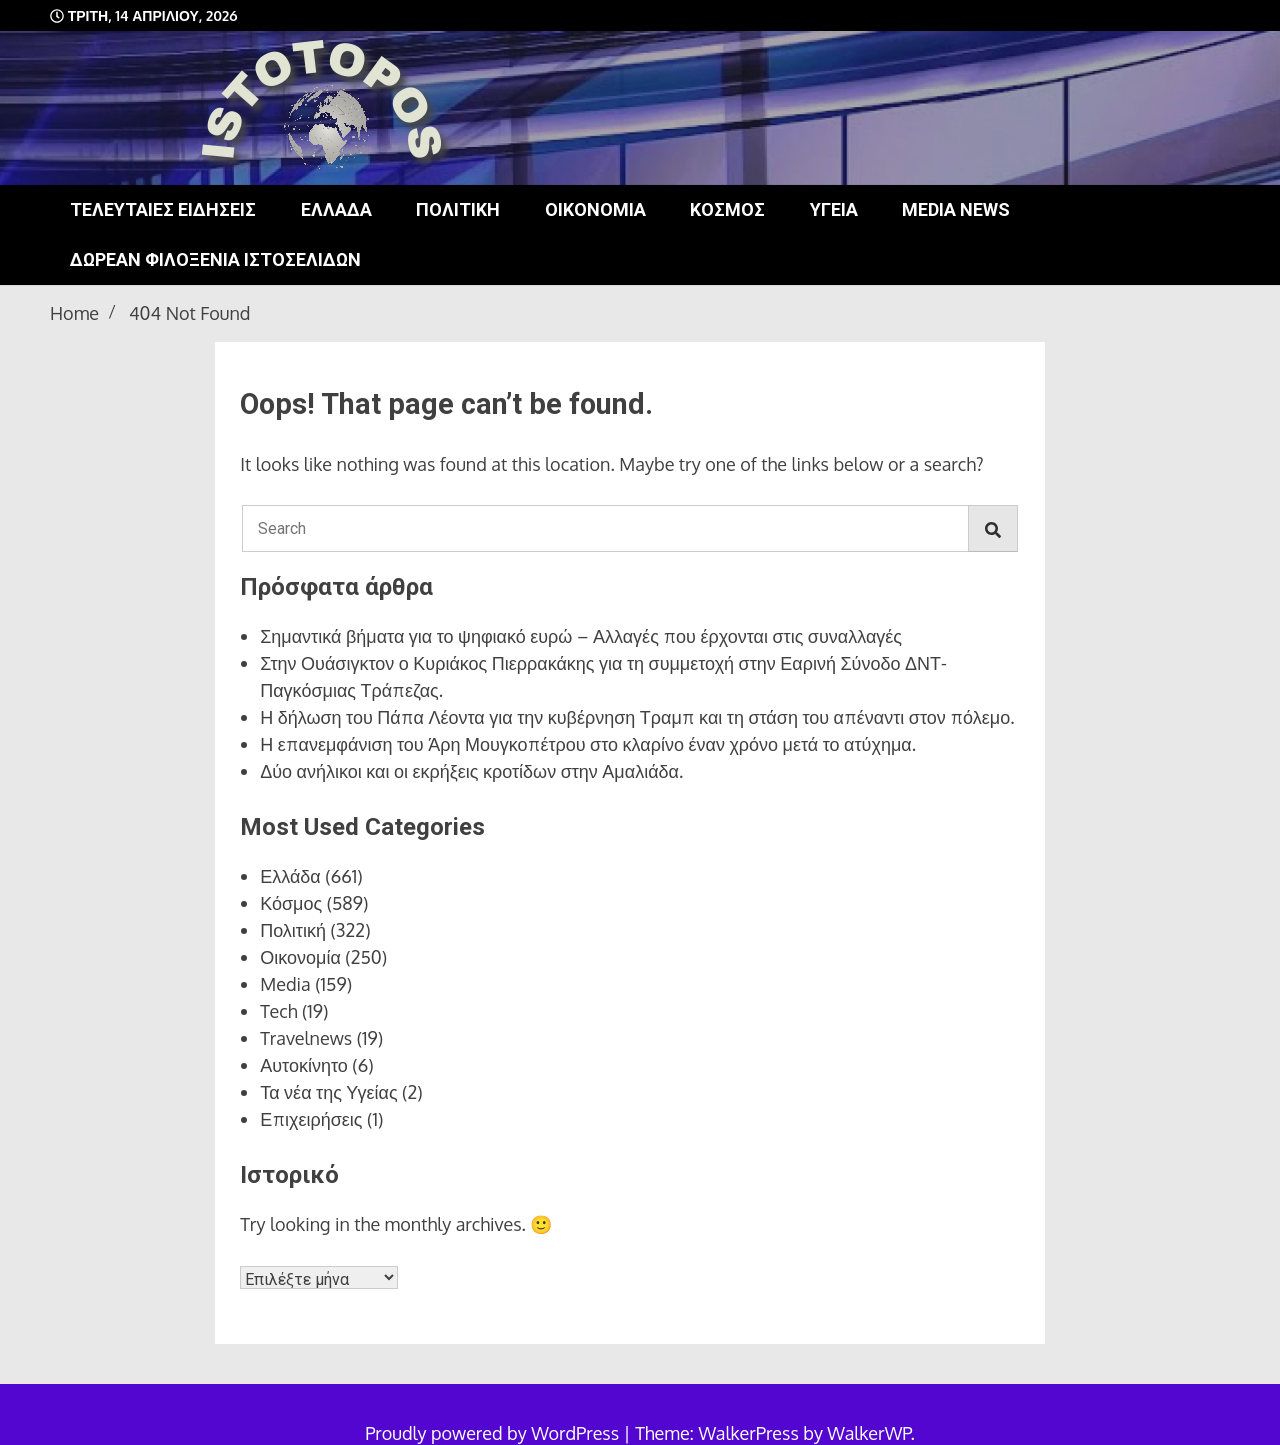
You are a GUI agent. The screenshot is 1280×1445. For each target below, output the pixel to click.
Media (285, 984)
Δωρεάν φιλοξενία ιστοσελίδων (215, 259)
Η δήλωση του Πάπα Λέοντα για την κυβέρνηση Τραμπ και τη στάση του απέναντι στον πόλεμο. (637, 717)
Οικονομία (595, 209)
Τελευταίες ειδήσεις (163, 209)
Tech (278, 1011)
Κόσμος (727, 209)
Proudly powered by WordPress (494, 1433)
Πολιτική (458, 209)
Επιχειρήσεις (311, 1119)
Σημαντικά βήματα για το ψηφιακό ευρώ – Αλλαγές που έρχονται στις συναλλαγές (581, 636)
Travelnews (306, 1038)
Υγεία (834, 209)
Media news (956, 209)
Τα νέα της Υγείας (328, 1092)
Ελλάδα (336, 209)
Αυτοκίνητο (304, 1065)
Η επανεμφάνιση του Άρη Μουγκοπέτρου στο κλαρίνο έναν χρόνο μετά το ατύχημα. (588, 744)
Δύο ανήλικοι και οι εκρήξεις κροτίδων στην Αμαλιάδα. (471, 771)
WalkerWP (868, 1433)
